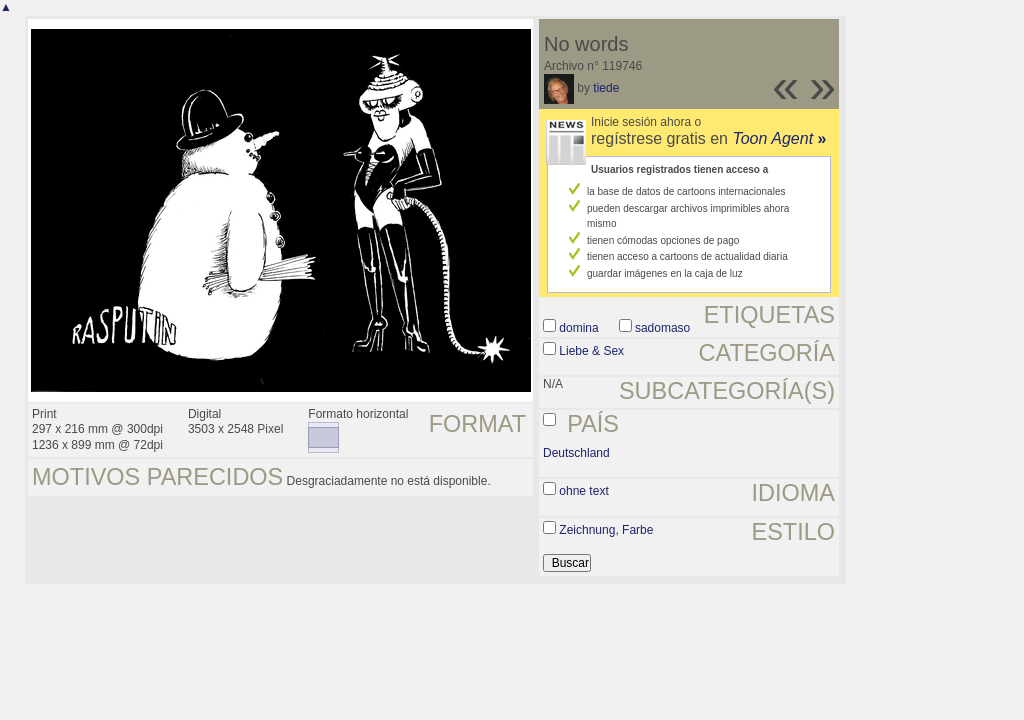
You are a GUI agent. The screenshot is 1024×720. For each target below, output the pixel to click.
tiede (606, 88)
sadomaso (662, 328)
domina (578, 328)
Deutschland (576, 453)
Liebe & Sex (591, 351)
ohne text (583, 491)
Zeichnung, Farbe (606, 530)
